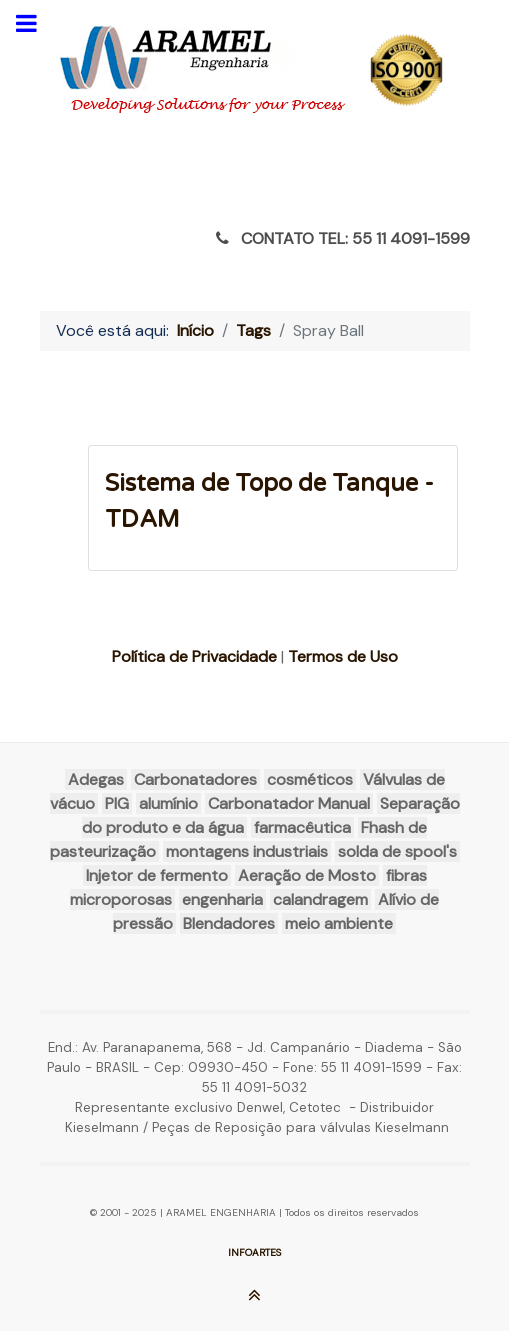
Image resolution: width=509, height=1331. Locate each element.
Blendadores (229, 923)
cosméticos (310, 779)
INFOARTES (254, 1252)
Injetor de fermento (157, 875)
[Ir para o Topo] (254, 1298)
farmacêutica (302, 827)
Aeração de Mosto (307, 875)
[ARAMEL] (255, 70)
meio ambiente (339, 923)
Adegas (96, 779)
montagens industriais (247, 851)
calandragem (320, 899)
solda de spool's (397, 851)
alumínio (168, 803)
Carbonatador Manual (289, 803)
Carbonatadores (195, 779)
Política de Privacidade (194, 656)
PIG (117, 803)
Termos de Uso (343, 656)
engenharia (222, 899)
